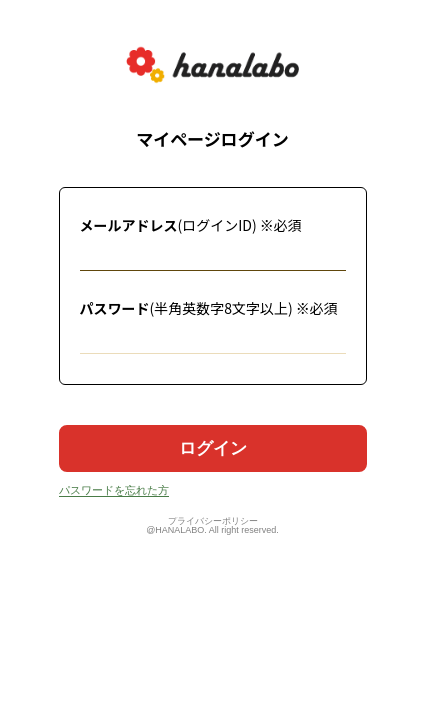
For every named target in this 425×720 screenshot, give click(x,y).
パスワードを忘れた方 (114, 490)
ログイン (213, 448)
